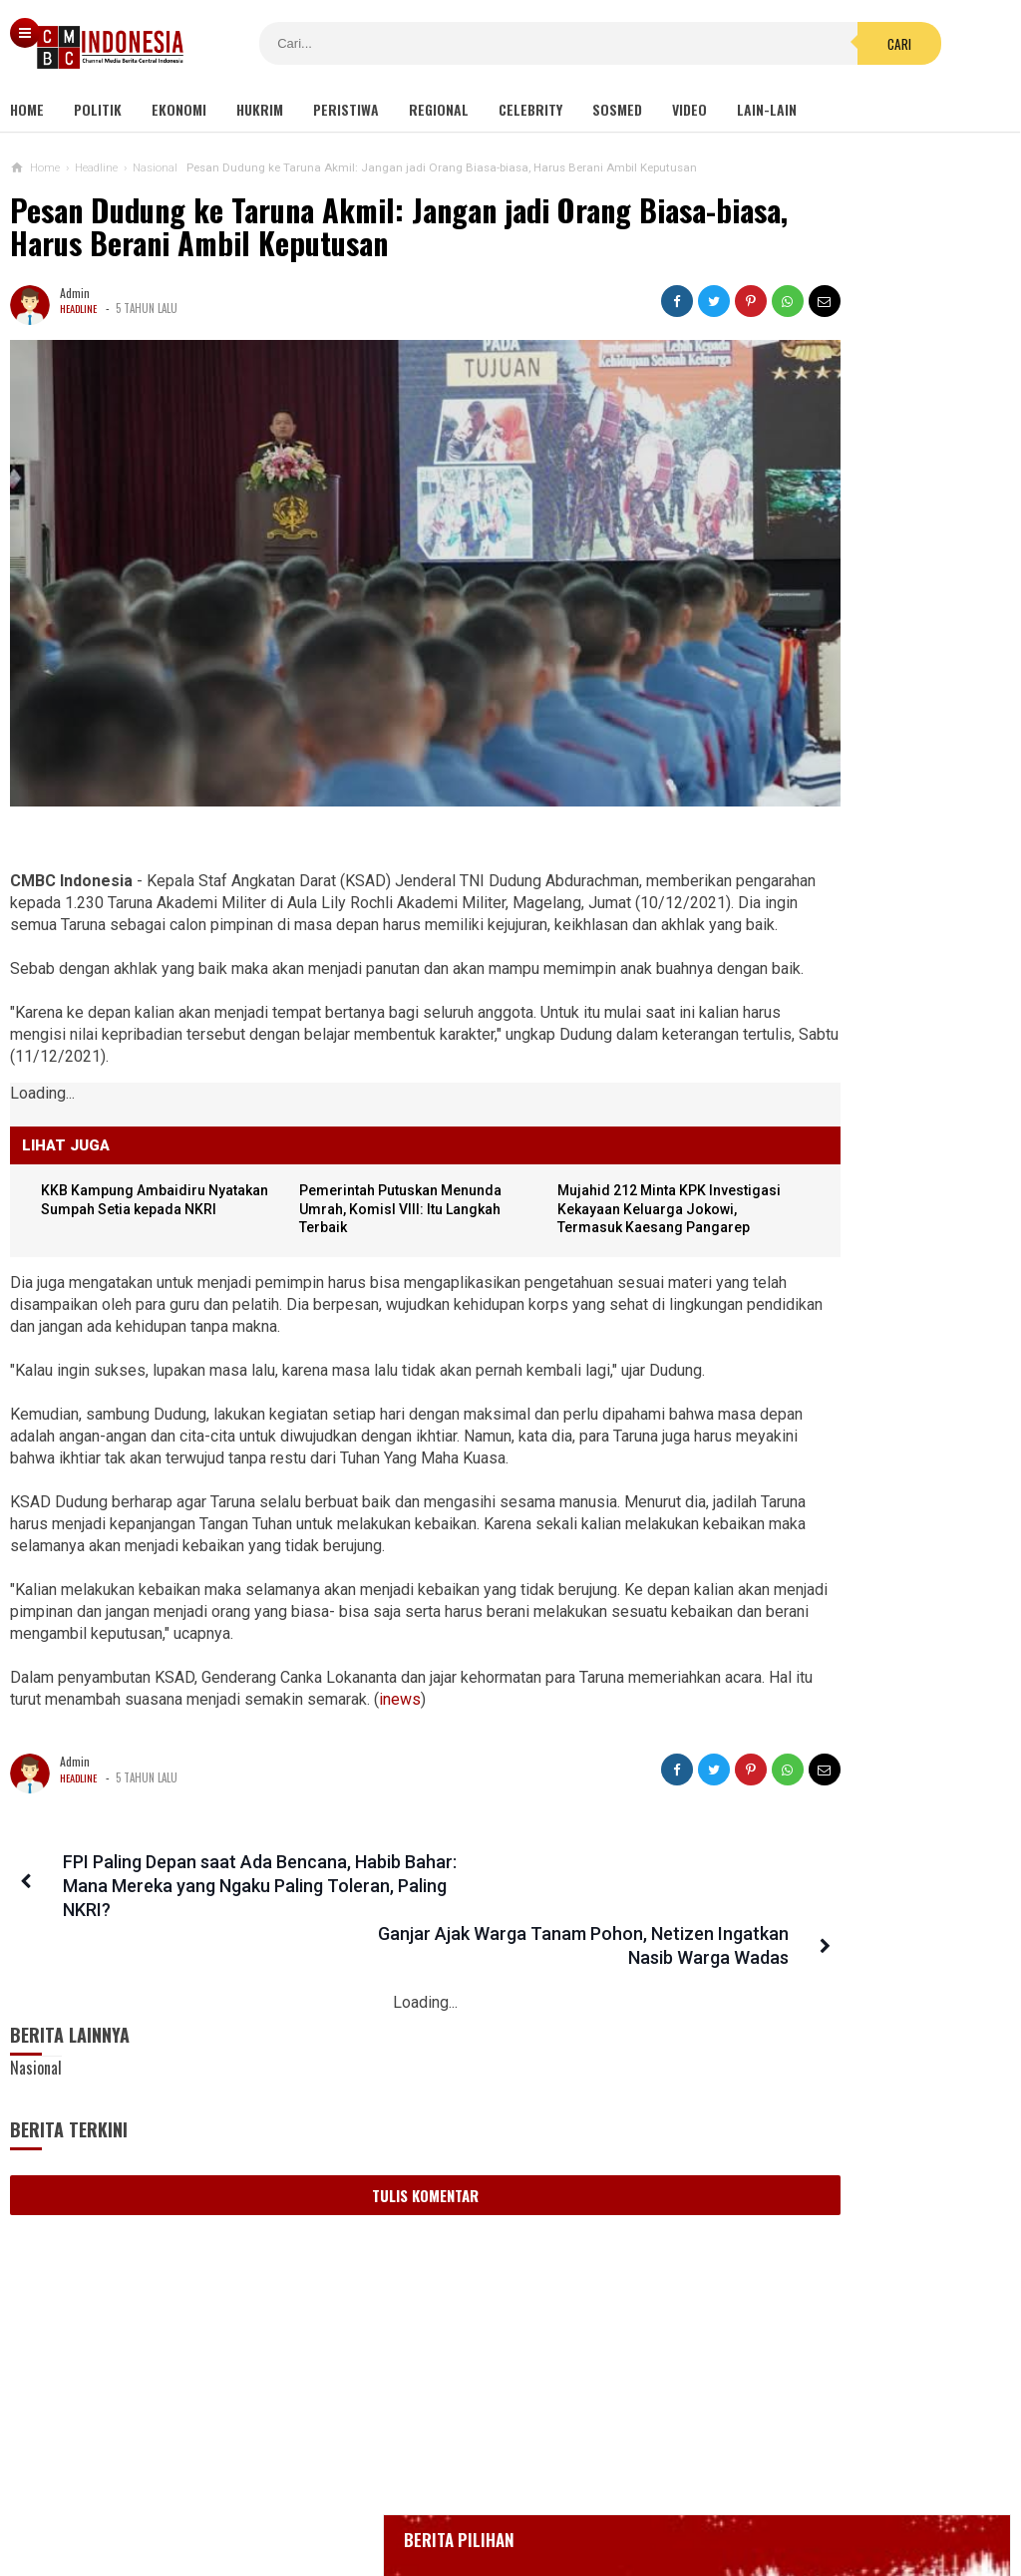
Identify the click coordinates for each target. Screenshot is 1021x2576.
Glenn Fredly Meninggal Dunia (828, 699)
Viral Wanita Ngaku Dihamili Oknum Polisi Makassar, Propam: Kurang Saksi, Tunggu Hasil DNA (843, 1702)
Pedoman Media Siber (448, 2494)
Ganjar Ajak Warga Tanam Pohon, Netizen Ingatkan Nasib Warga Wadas (516, 1890)
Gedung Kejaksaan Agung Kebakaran (847, 590)
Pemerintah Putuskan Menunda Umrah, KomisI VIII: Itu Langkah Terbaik (348, 1170)
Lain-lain (767, 109)
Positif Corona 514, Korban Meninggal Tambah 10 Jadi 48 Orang (851, 783)
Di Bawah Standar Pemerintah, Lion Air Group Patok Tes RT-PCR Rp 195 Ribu (844, 1353)
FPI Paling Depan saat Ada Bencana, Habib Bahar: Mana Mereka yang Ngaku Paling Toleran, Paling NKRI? (194, 1890)
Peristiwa (346, 109)
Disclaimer (720, 2494)
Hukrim (259, 109)
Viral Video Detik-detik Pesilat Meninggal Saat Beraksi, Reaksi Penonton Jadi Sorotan (833, 1160)
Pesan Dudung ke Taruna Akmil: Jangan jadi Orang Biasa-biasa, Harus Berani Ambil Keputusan (320, 226)
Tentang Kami (309, 2494)
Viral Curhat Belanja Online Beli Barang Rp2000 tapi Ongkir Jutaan (842, 1440)
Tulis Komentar (350, 2152)
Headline (80, 308)
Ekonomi (179, 109)
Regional (439, 109)
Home (27, 109)
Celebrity (530, 109)
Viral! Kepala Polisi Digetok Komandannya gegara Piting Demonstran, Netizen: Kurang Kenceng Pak (865, 1798)
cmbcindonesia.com (505, 2526)
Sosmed (617, 109)
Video (689, 109)
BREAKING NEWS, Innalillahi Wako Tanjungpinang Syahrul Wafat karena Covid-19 (866, 644)
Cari (641, 44)
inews (588, 1704)
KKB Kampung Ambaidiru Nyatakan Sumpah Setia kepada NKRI (137, 1170)
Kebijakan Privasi (602, 2494)
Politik (98, 109)
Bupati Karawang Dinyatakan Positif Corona (866, 737)
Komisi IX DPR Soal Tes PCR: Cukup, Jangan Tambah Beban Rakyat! (843, 1518)
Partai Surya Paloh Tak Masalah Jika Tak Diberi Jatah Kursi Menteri (843, 1885)
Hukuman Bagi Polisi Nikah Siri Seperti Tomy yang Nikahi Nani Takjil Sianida (830, 1256)
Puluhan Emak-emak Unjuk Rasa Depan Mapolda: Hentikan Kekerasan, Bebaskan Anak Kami (834, 1605)
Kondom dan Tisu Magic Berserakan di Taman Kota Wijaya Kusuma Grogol (891, 1067)
